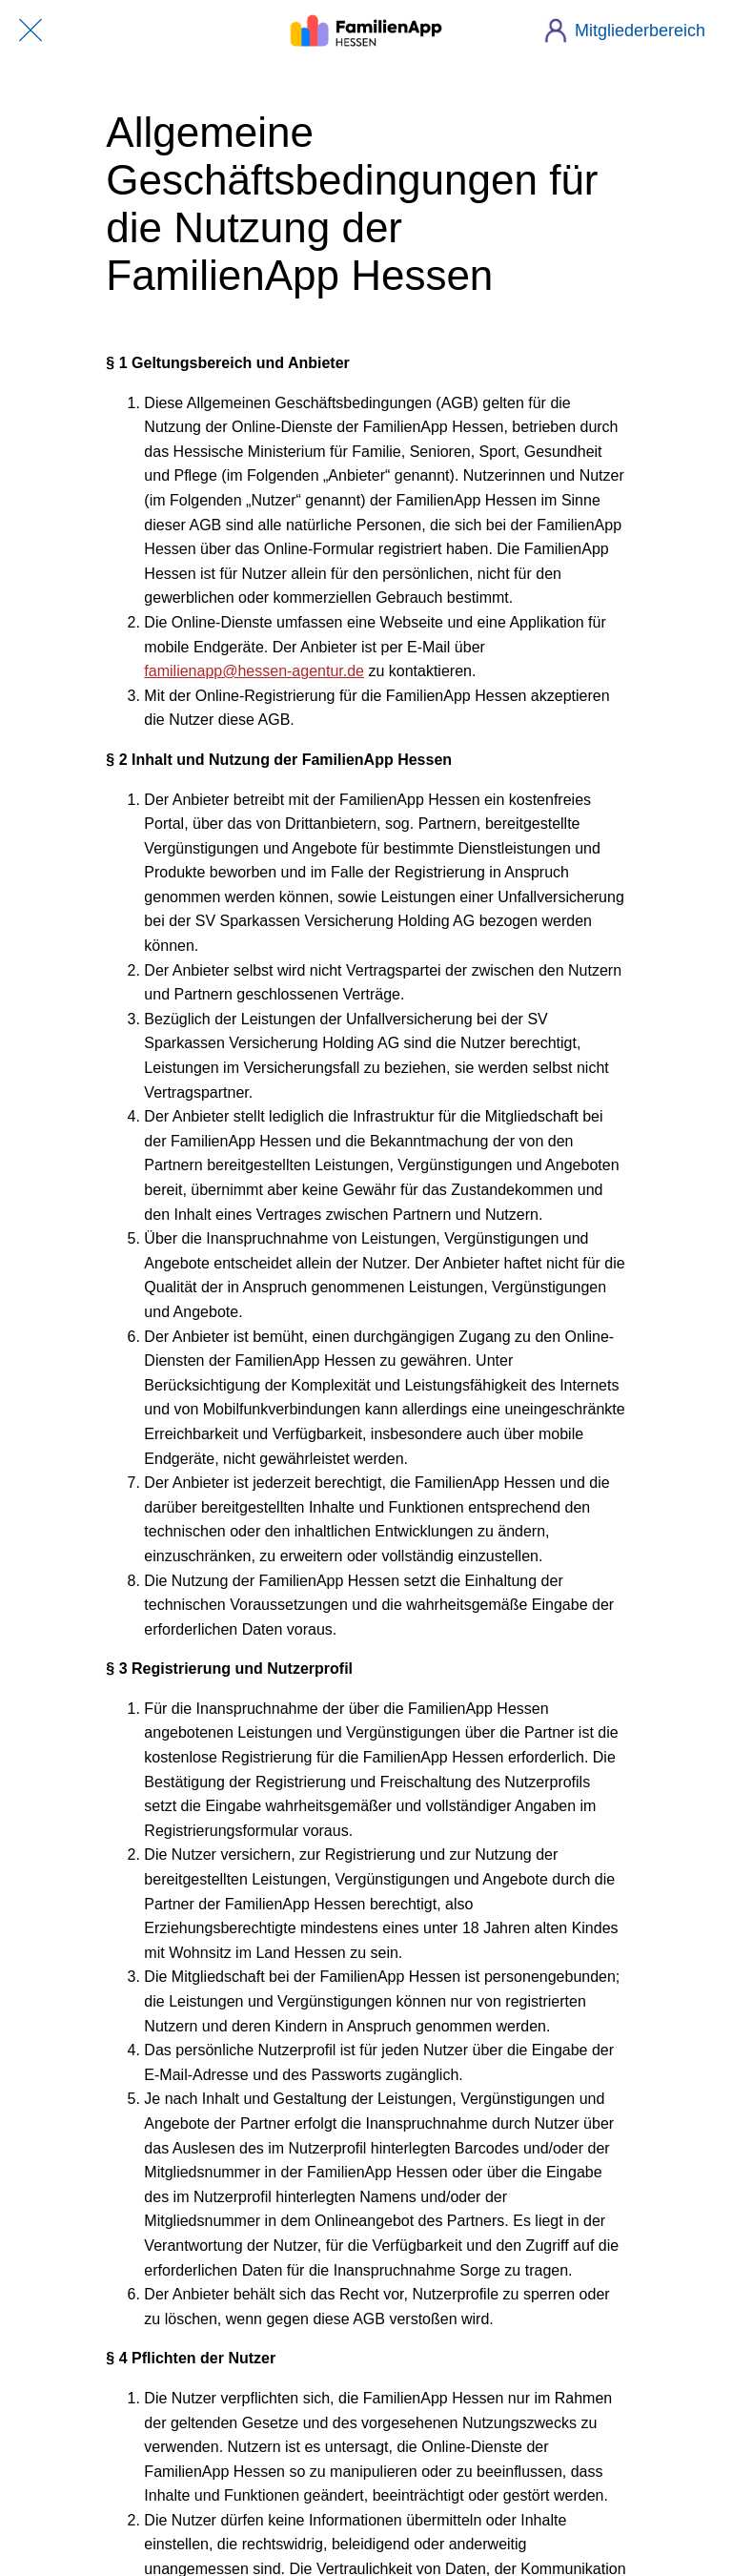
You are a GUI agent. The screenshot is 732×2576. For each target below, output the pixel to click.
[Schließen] (30, 30)
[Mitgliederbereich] (632, 30)
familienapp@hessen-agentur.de (254, 671)
